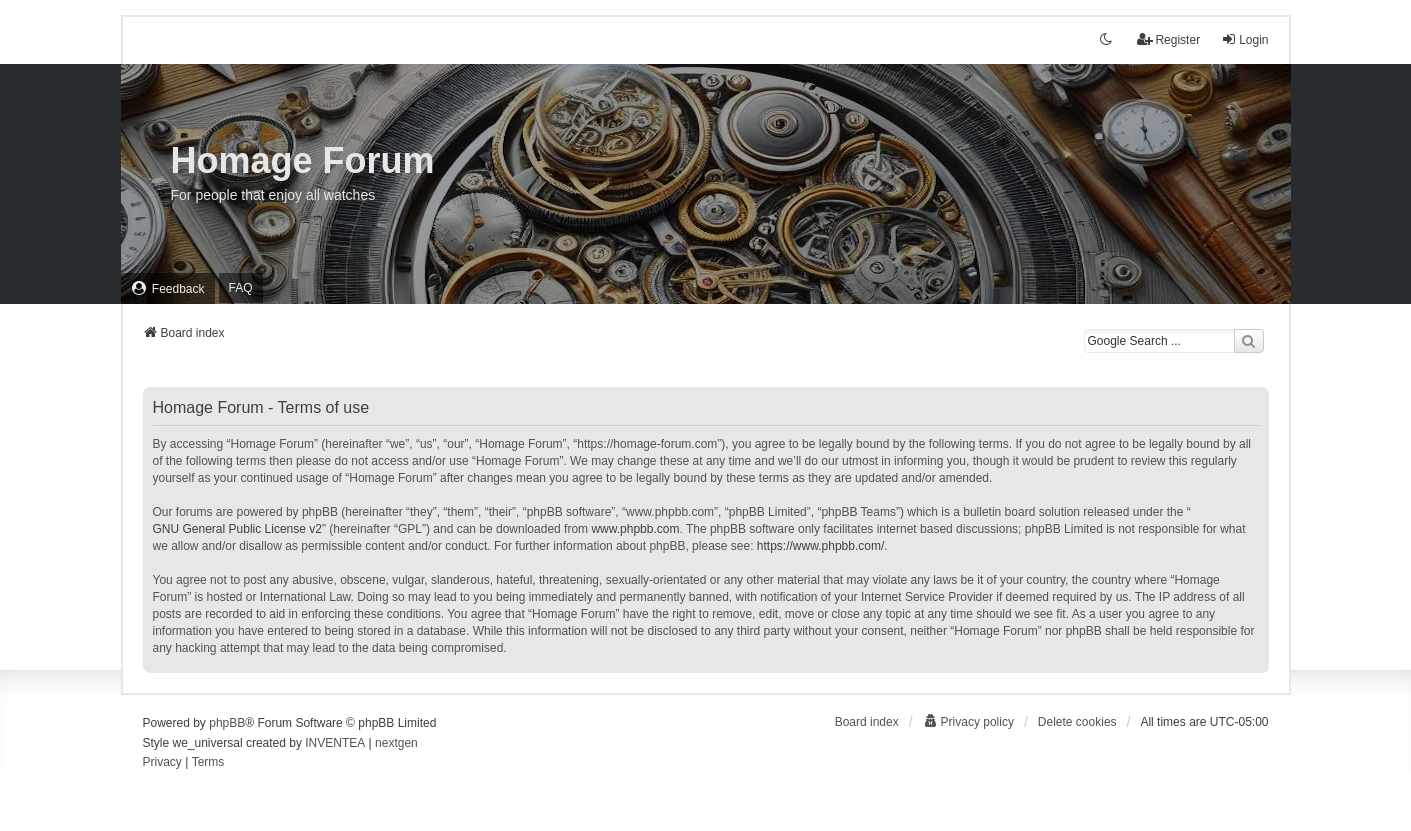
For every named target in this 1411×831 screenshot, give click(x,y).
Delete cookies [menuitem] (1077, 722)
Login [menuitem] (1244, 39)
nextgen (396, 743)
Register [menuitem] (1168, 39)
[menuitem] (168, 288)
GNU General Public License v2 (237, 529)
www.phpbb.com (635, 529)
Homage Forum (303, 160)
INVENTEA (335, 743)
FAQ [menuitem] (241, 288)
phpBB (227, 723)
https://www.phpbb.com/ (820, 546)
